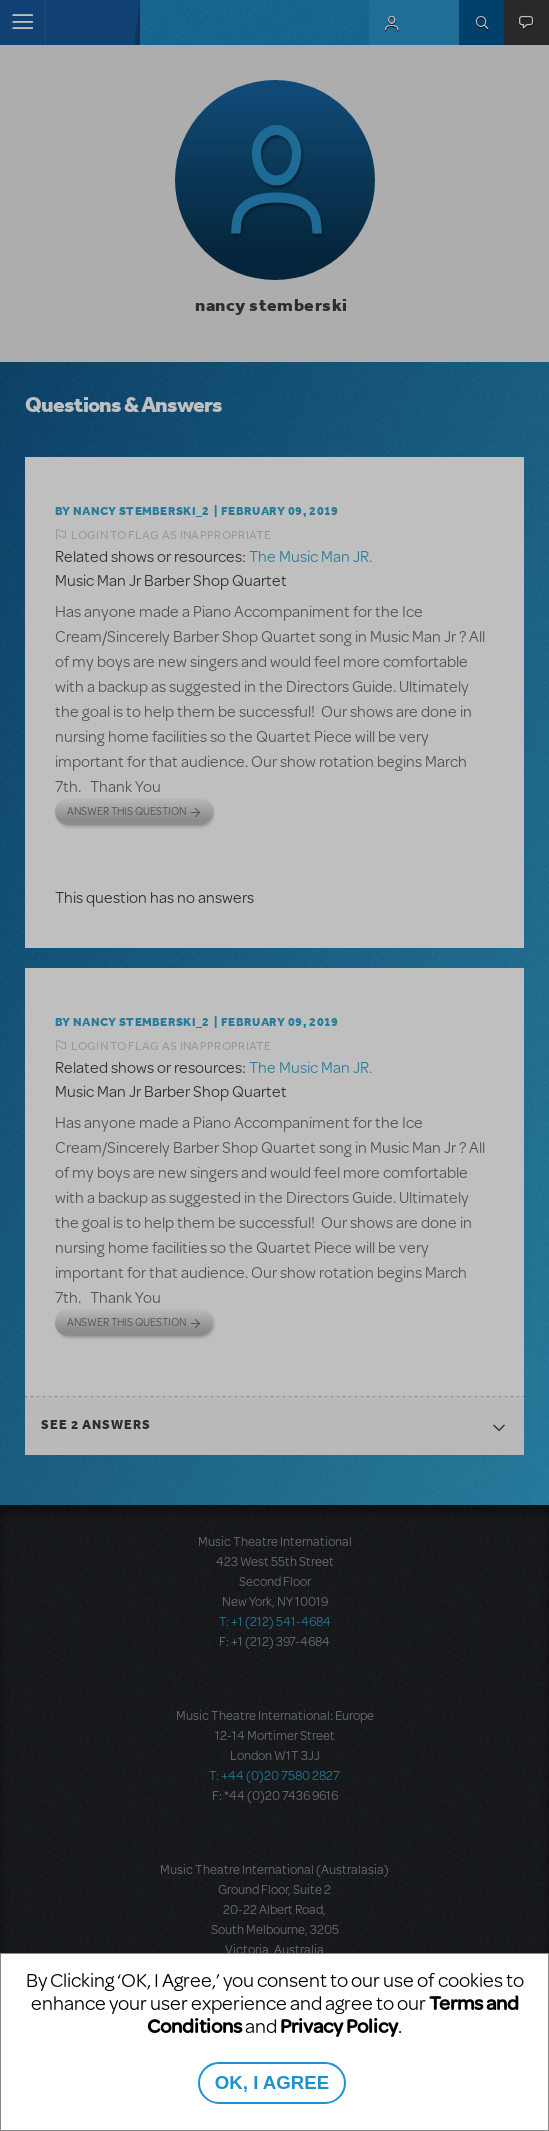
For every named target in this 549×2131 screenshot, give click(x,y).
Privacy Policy (339, 2025)
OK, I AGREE (272, 2082)
